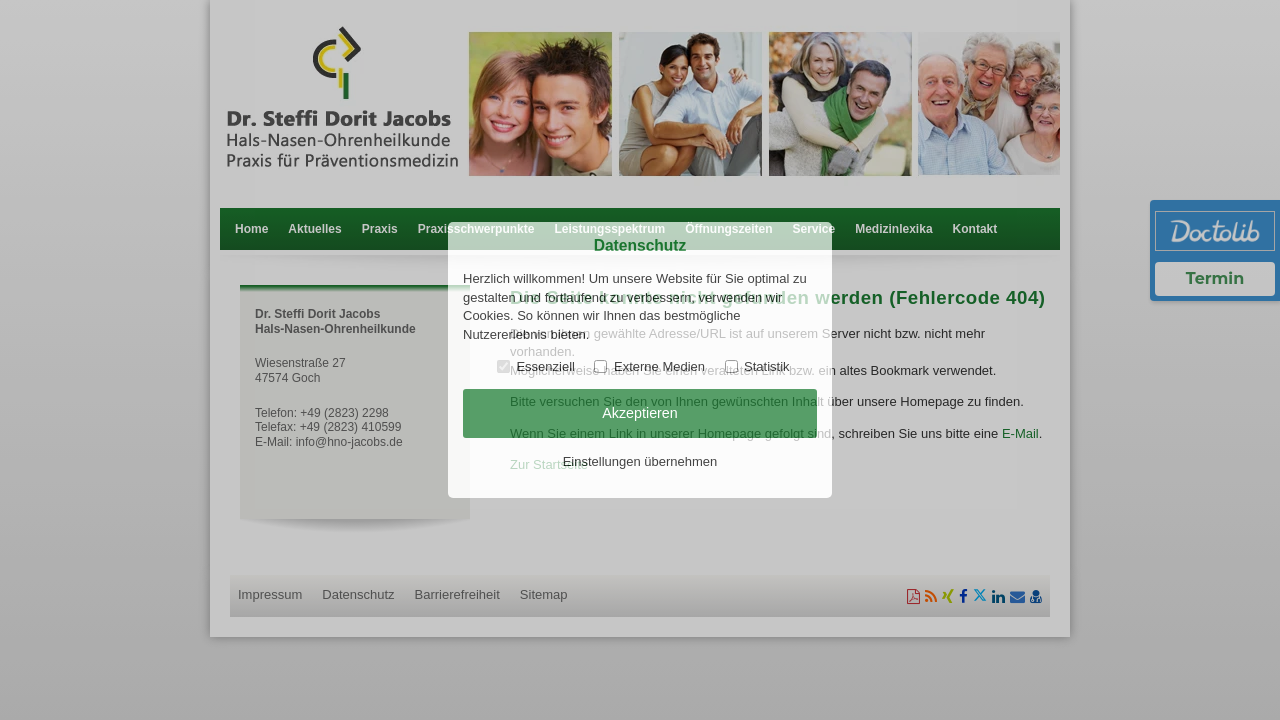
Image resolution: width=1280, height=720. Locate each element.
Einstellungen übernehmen (640, 461)
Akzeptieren (640, 413)
